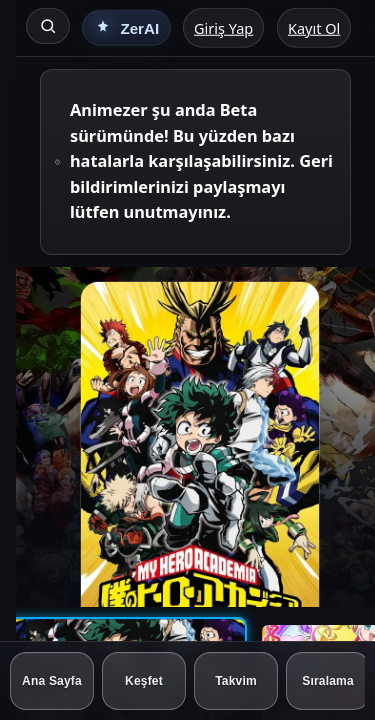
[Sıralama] (328, 681)
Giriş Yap (223, 28)
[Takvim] (236, 681)
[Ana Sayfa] (52, 681)
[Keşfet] (144, 681)
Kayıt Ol (314, 28)
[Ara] (48, 26)
